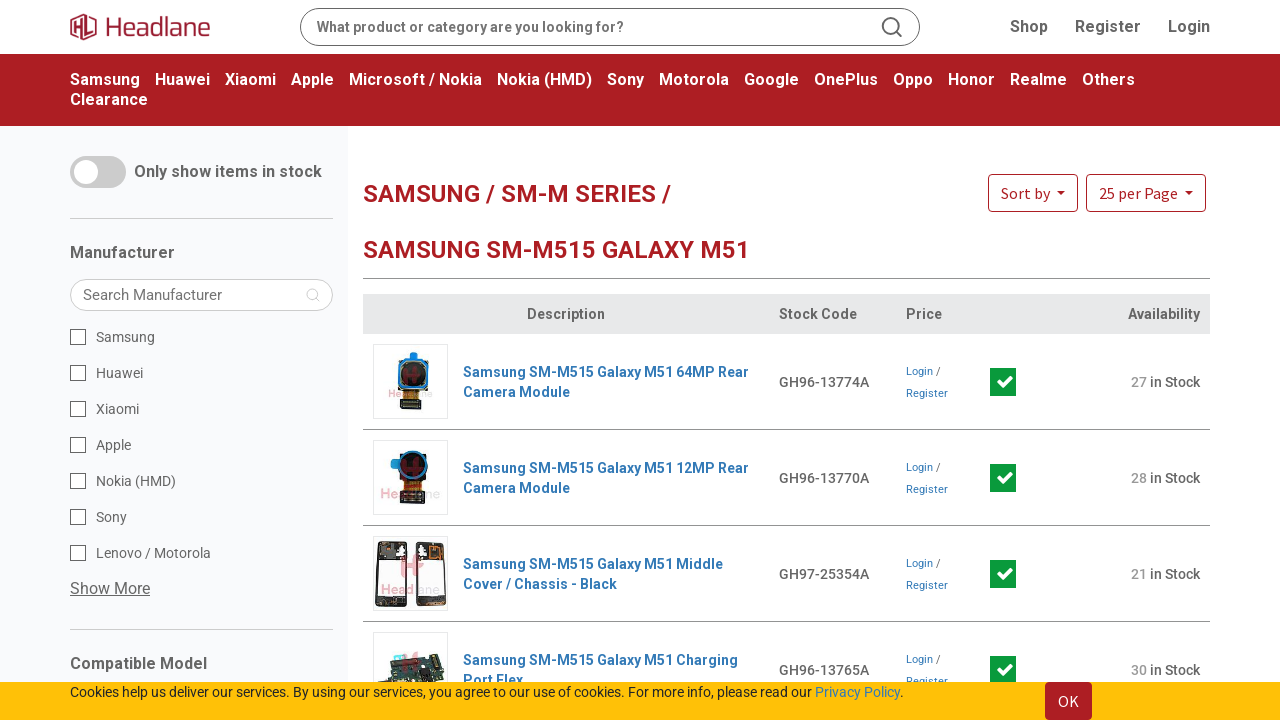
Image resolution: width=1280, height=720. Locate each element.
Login (1189, 26)
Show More (110, 588)
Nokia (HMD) (544, 79)
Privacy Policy (857, 692)
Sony (625, 79)
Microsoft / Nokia (415, 79)
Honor (971, 79)
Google (771, 79)
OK (1068, 701)
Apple (312, 79)
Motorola (694, 79)
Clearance (109, 99)
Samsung (105, 79)
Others (1108, 79)
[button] (1146, 193)
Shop (1029, 26)
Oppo (913, 79)
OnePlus (846, 79)
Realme (1038, 79)
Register (1108, 26)
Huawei (182, 79)
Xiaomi (250, 79)
